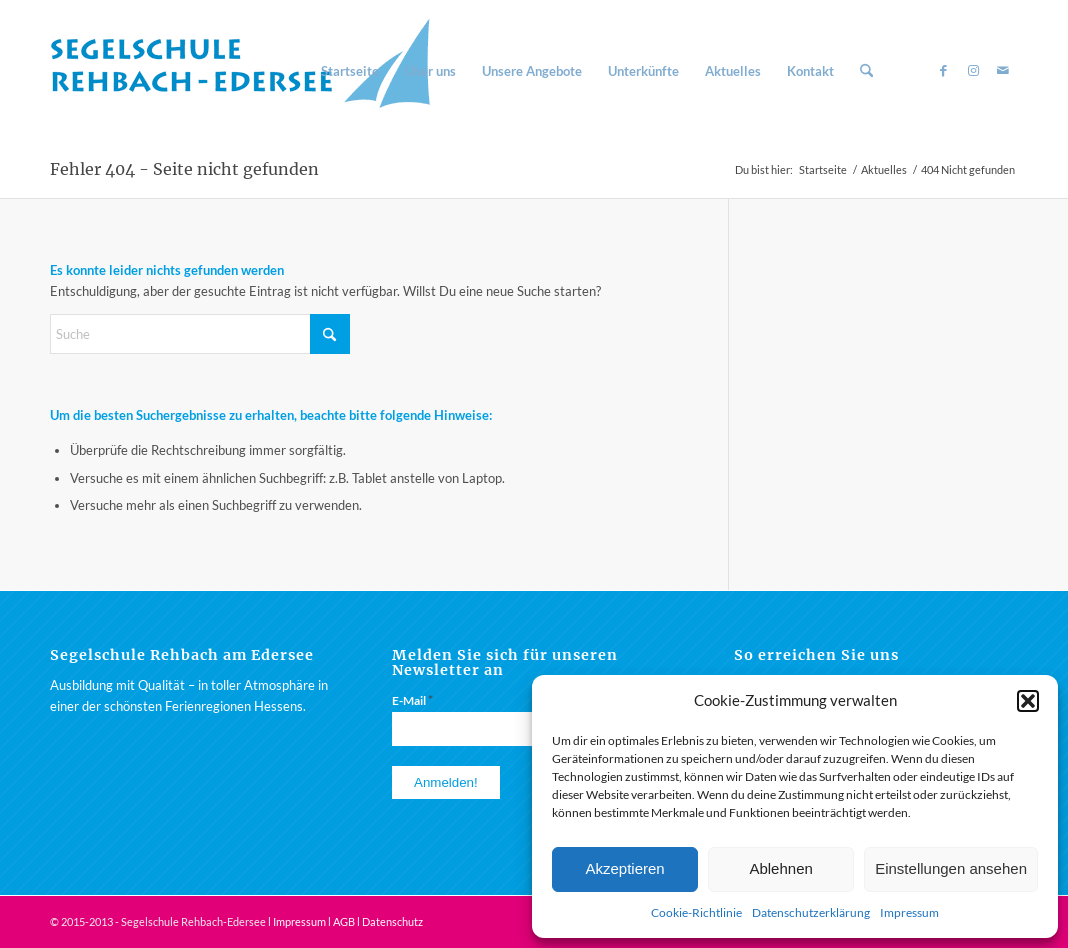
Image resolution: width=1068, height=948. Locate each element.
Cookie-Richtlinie (696, 912)
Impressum (909, 912)
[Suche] (866, 71)
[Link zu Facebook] (943, 70)
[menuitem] (350, 71)
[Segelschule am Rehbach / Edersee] (250, 71)
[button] (1028, 701)
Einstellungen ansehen (951, 868)
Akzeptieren (624, 868)
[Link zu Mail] (1003, 70)
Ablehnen (780, 868)
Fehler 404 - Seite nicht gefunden (184, 169)
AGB (344, 921)
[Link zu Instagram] (973, 70)
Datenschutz (392, 921)
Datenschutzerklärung (811, 912)
